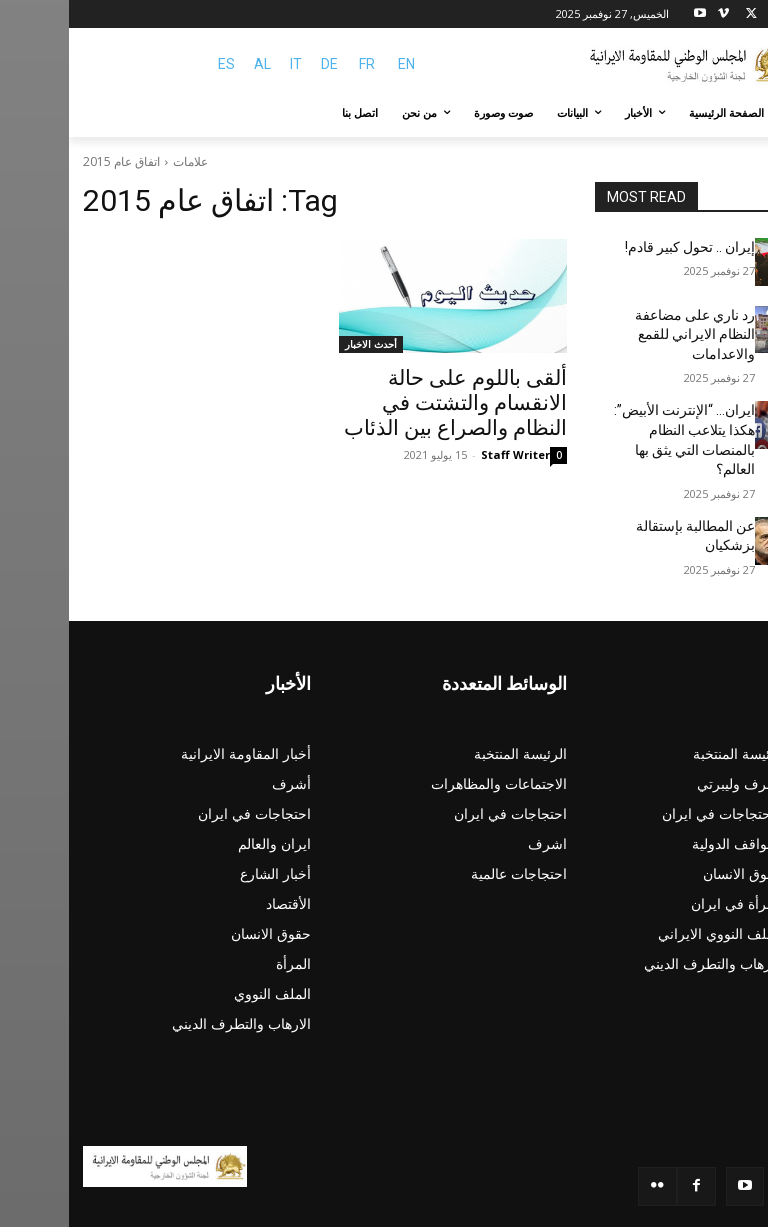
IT (227, 64)
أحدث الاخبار (302, 344)
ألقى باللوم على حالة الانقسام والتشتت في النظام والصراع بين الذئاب (386, 399)
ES (157, 64)
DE (260, 64)
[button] (730, 113)
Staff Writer (446, 445)
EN (337, 64)
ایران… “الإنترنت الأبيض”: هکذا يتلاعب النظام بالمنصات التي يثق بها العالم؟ (614, 401)
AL (193, 64)
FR (298, 64)
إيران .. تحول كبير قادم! (628, 246)
